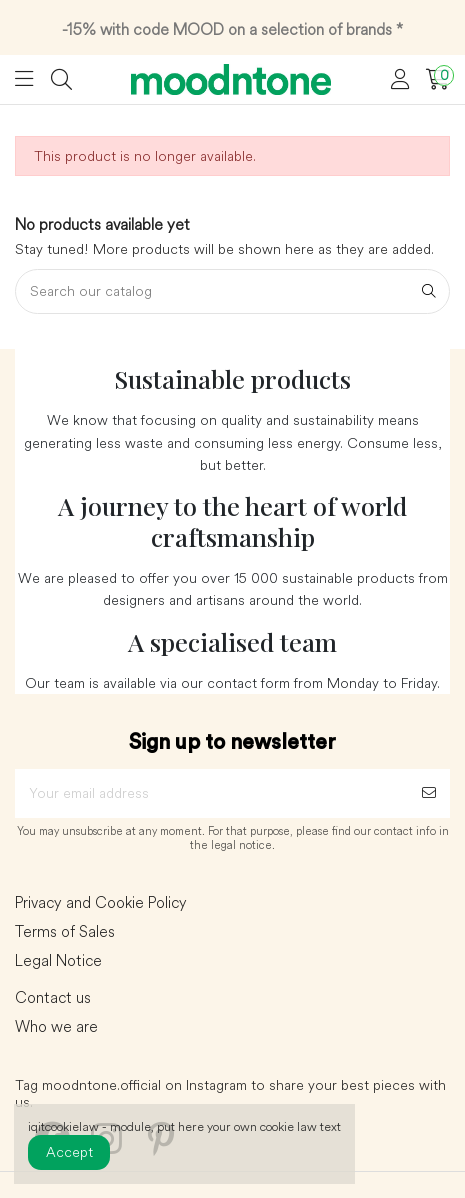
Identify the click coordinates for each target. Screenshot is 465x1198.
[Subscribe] (429, 793)
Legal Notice (58, 961)
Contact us (53, 998)
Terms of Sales (65, 932)
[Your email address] (211, 793)
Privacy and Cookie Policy (101, 903)
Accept (69, 1152)
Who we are (56, 1027)
